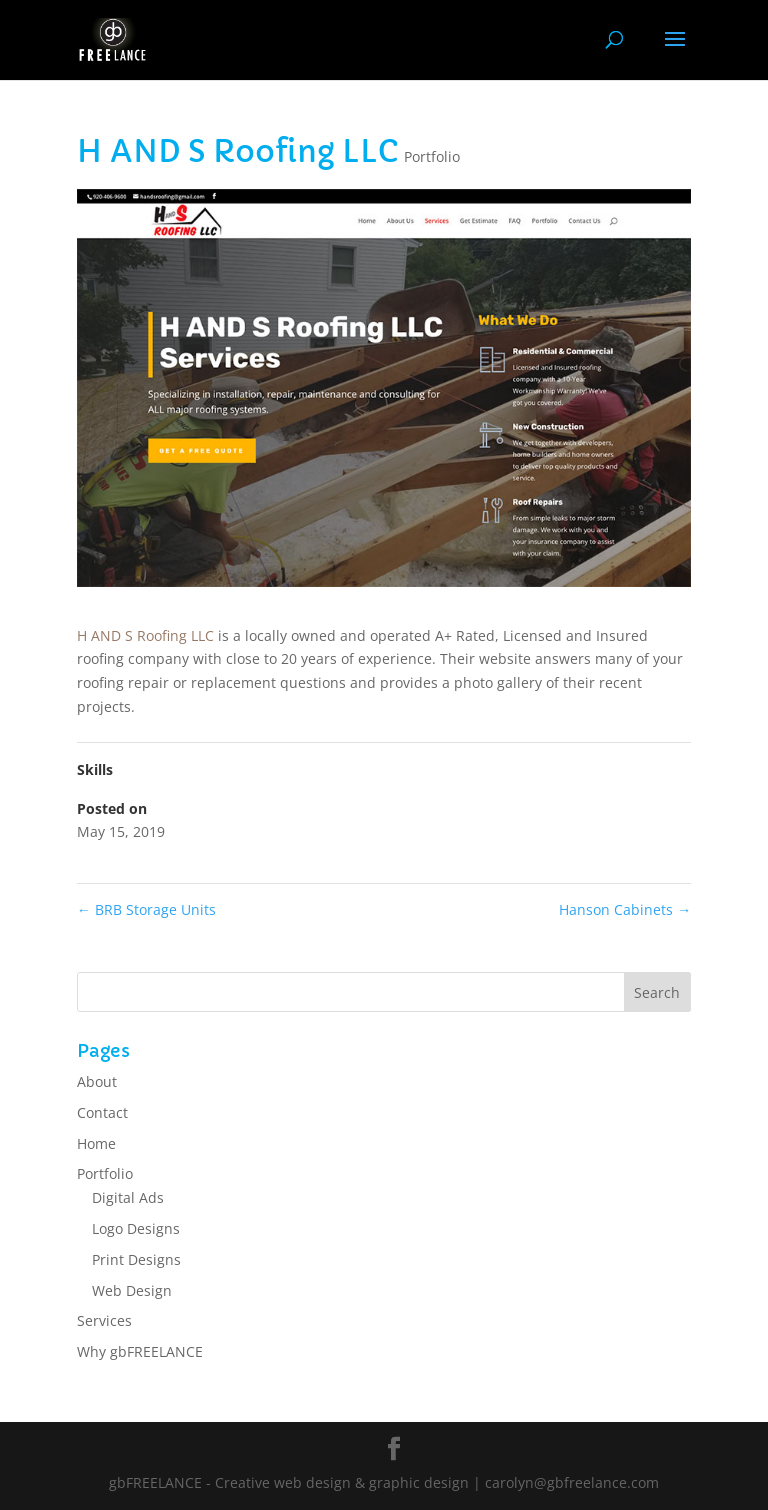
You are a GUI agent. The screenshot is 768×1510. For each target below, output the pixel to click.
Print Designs (136, 1259)
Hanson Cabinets (625, 909)
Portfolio (432, 156)
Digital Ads (128, 1197)
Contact (102, 1112)
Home (96, 1143)
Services (104, 1320)
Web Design (132, 1290)
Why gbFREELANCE (140, 1351)
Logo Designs (136, 1228)
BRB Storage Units (146, 909)
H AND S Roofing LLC (145, 635)
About (97, 1081)
